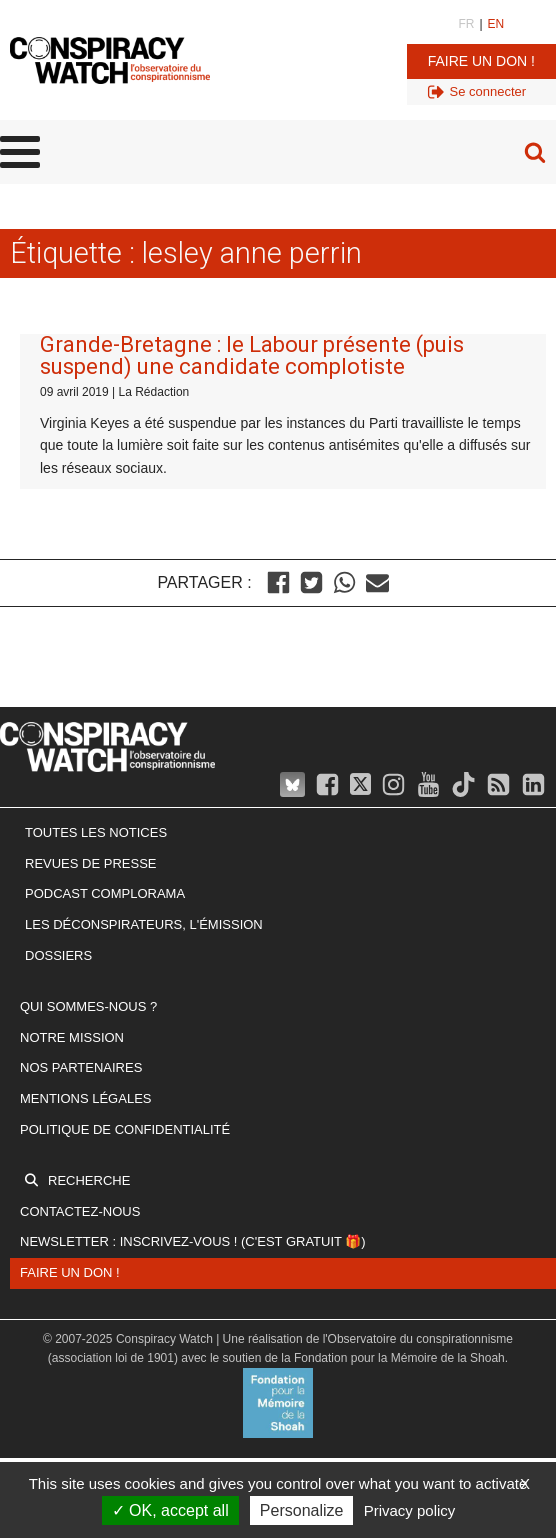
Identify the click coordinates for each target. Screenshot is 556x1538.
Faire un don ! (481, 61)
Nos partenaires (81, 1067)
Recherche (89, 1180)
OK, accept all (170, 1510)
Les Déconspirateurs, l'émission (144, 924)
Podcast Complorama (105, 893)
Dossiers (58, 955)
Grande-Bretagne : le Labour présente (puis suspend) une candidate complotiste (252, 355)
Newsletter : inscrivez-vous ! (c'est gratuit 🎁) (193, 1241)
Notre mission (72, 1037)
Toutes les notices (96, 832)
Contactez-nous (80, 1211)
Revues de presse (91, 863)
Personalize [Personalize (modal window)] (302, 1510)
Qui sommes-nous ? (88, 1006)
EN (496, 24)
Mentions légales (85, 1098)
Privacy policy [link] (410, 1510)
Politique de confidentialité (125, 1129)
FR (466, 24)
